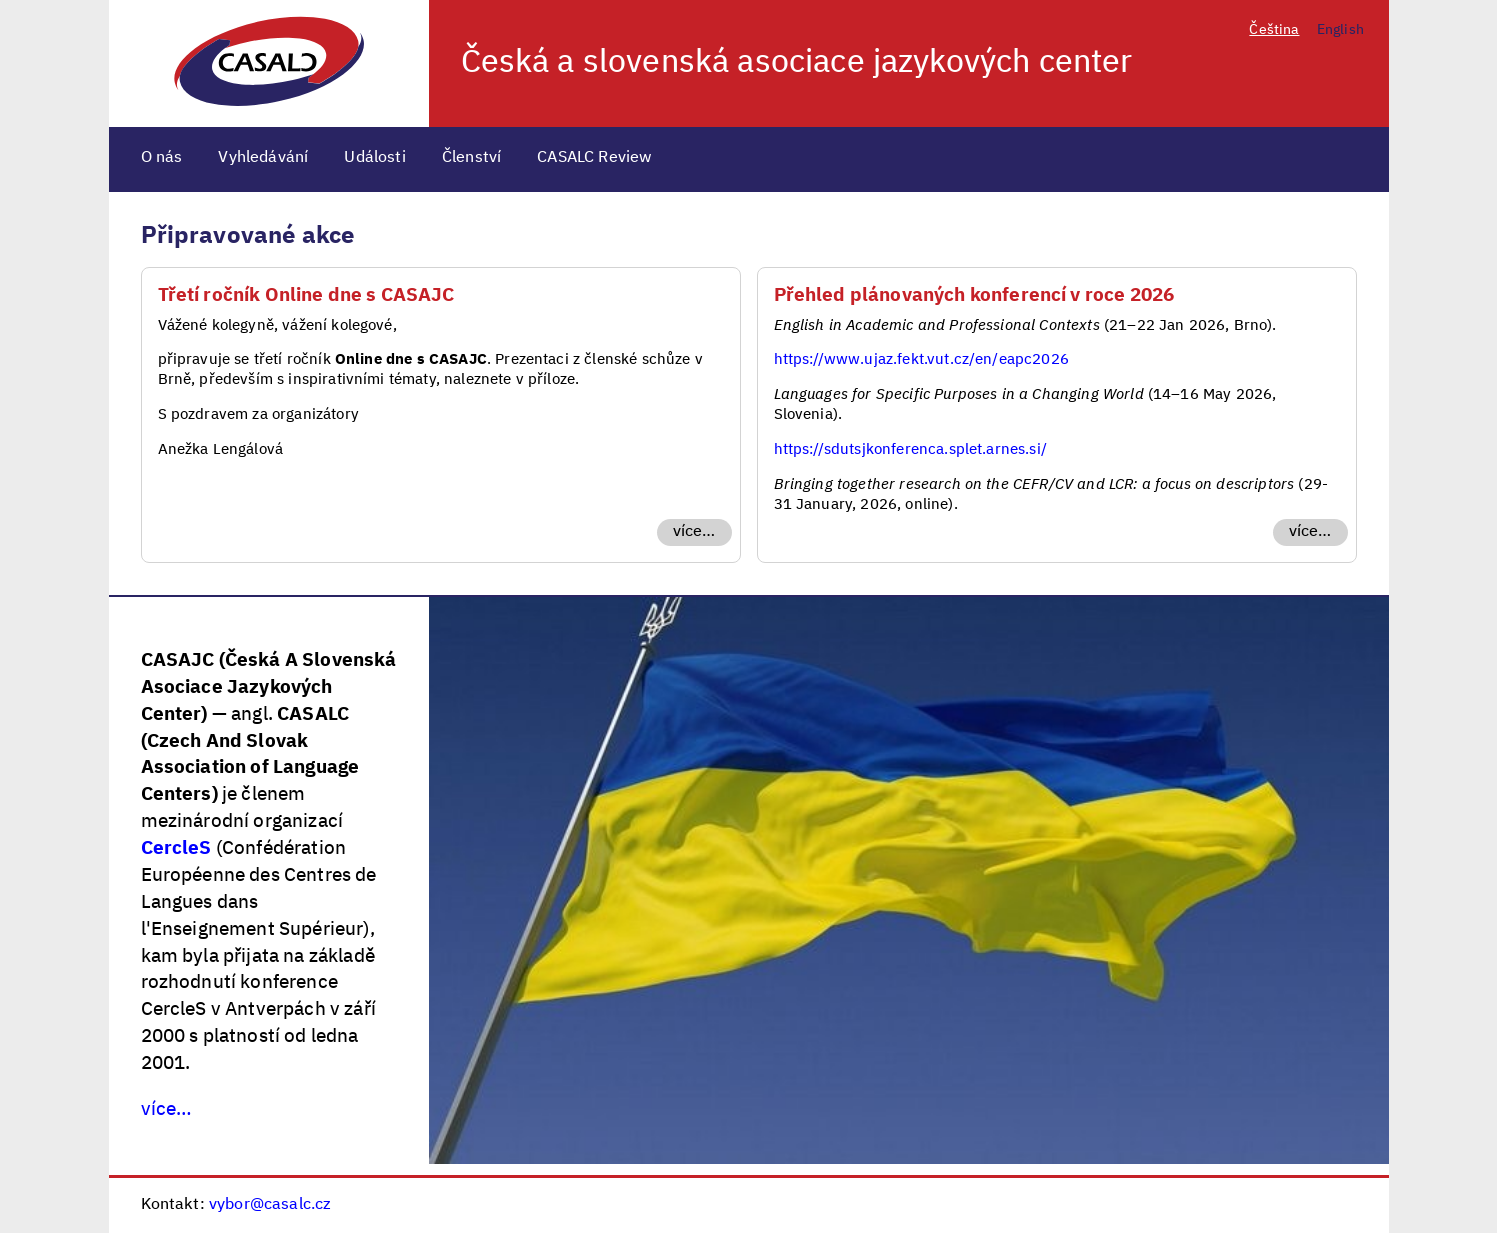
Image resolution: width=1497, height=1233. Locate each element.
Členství (471, 158)
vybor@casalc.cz (270, 1205)
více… (694, 532)
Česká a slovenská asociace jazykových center (797, 63)
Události (374, 158)
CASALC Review (594, 158)
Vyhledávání (263, 158)
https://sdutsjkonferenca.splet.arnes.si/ (910, 449)
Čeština (1274, 30)
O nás (162, 158)
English (1340, 30)
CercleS (176, 848)
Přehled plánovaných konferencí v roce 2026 (974, 295)
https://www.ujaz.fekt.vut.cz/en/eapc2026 (921, 359)
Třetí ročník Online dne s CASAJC (306, 295)
